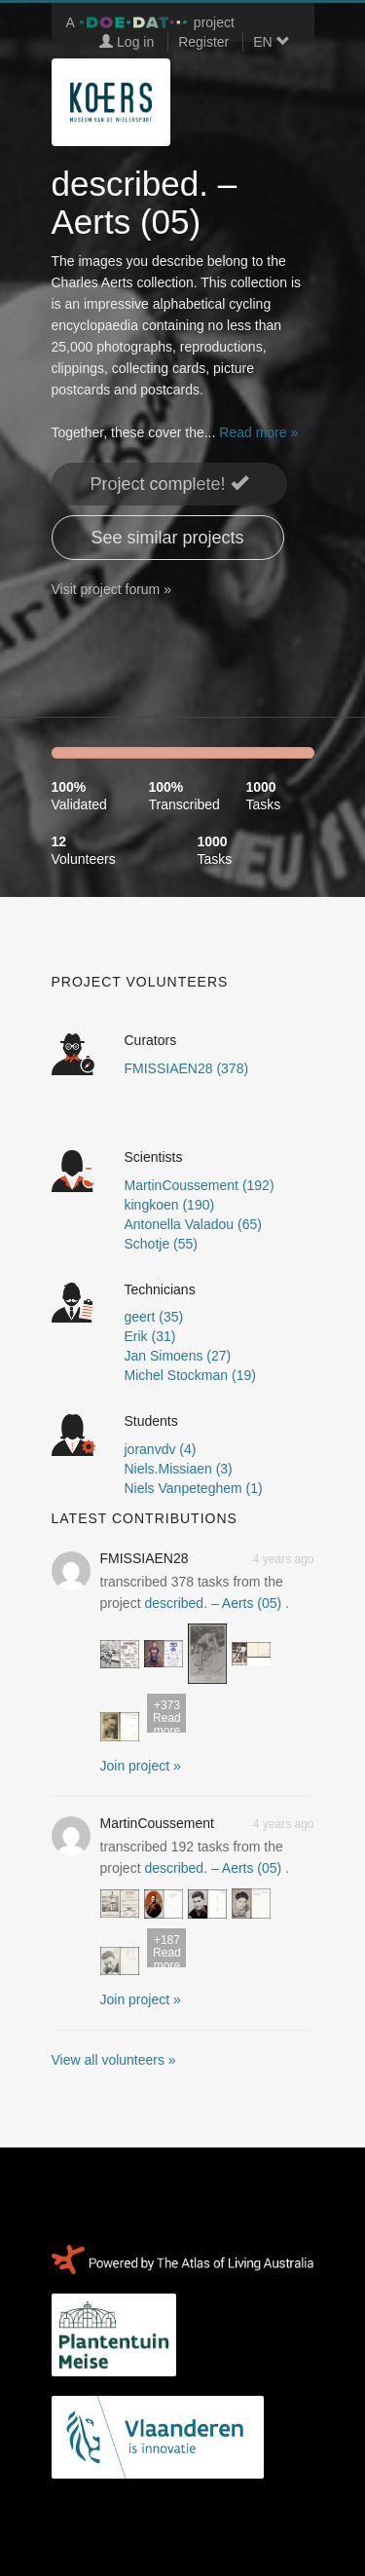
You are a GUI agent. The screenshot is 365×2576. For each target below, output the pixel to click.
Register (203, 42)
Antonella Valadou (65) (193, 1224)
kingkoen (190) (170, 1205)
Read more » (258, 432)
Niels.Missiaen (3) (179, 1468)
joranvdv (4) (161, 1449)
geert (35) (154, 1317)
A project (150, 22)
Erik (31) (150, 1336)
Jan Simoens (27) (178, 1355)
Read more (166, 1716)
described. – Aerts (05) (212, 1603)
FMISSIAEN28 (144, 1558)
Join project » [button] (140, 1765)
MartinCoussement (157, 1823)
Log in (126, 42)
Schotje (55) (161, 1243)
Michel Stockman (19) (190, 1375)
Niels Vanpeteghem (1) (194, 1488)
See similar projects (167, 537)
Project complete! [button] (169, 483)
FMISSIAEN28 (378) (187, 1068)
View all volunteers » (114, 2060)
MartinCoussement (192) (199, 1185)
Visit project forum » (111, 589)
